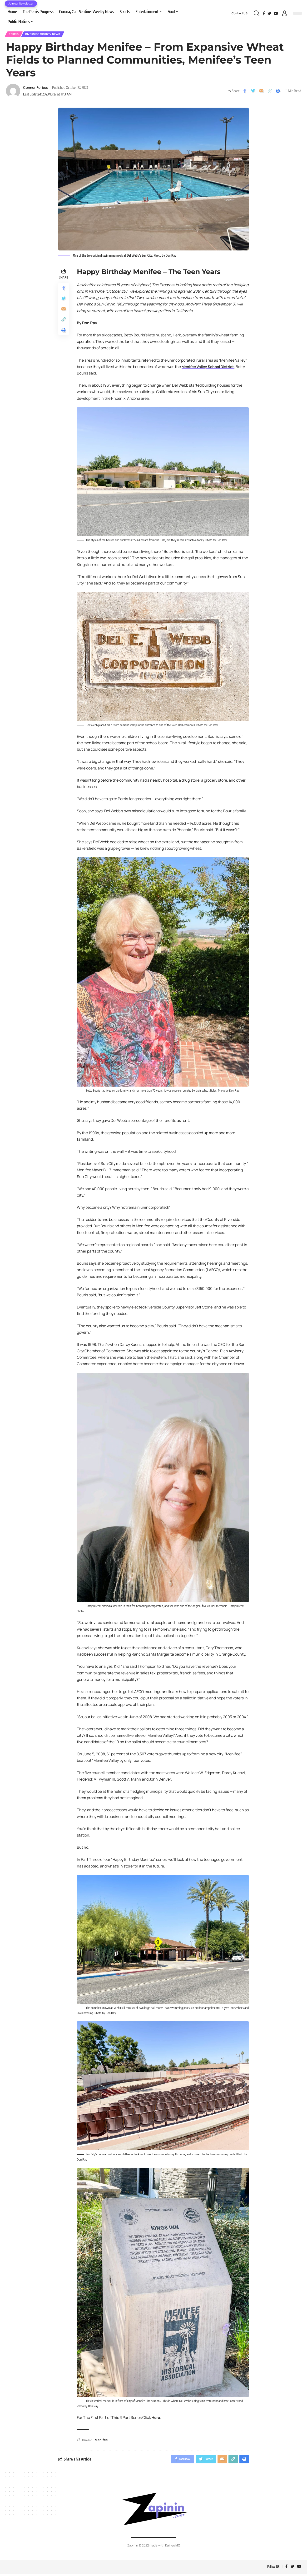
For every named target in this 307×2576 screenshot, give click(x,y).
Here (156, 2418)
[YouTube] (275, 13)
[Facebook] (264, 13)
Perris (15, 34)
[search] (256, 13)
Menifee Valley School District (209, 367)
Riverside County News (48, 34)
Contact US (240, 13)
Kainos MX (172, 2547)
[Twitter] (269, 13)
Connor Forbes (35, 88)
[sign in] (284, 13)
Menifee (101, 2441)
